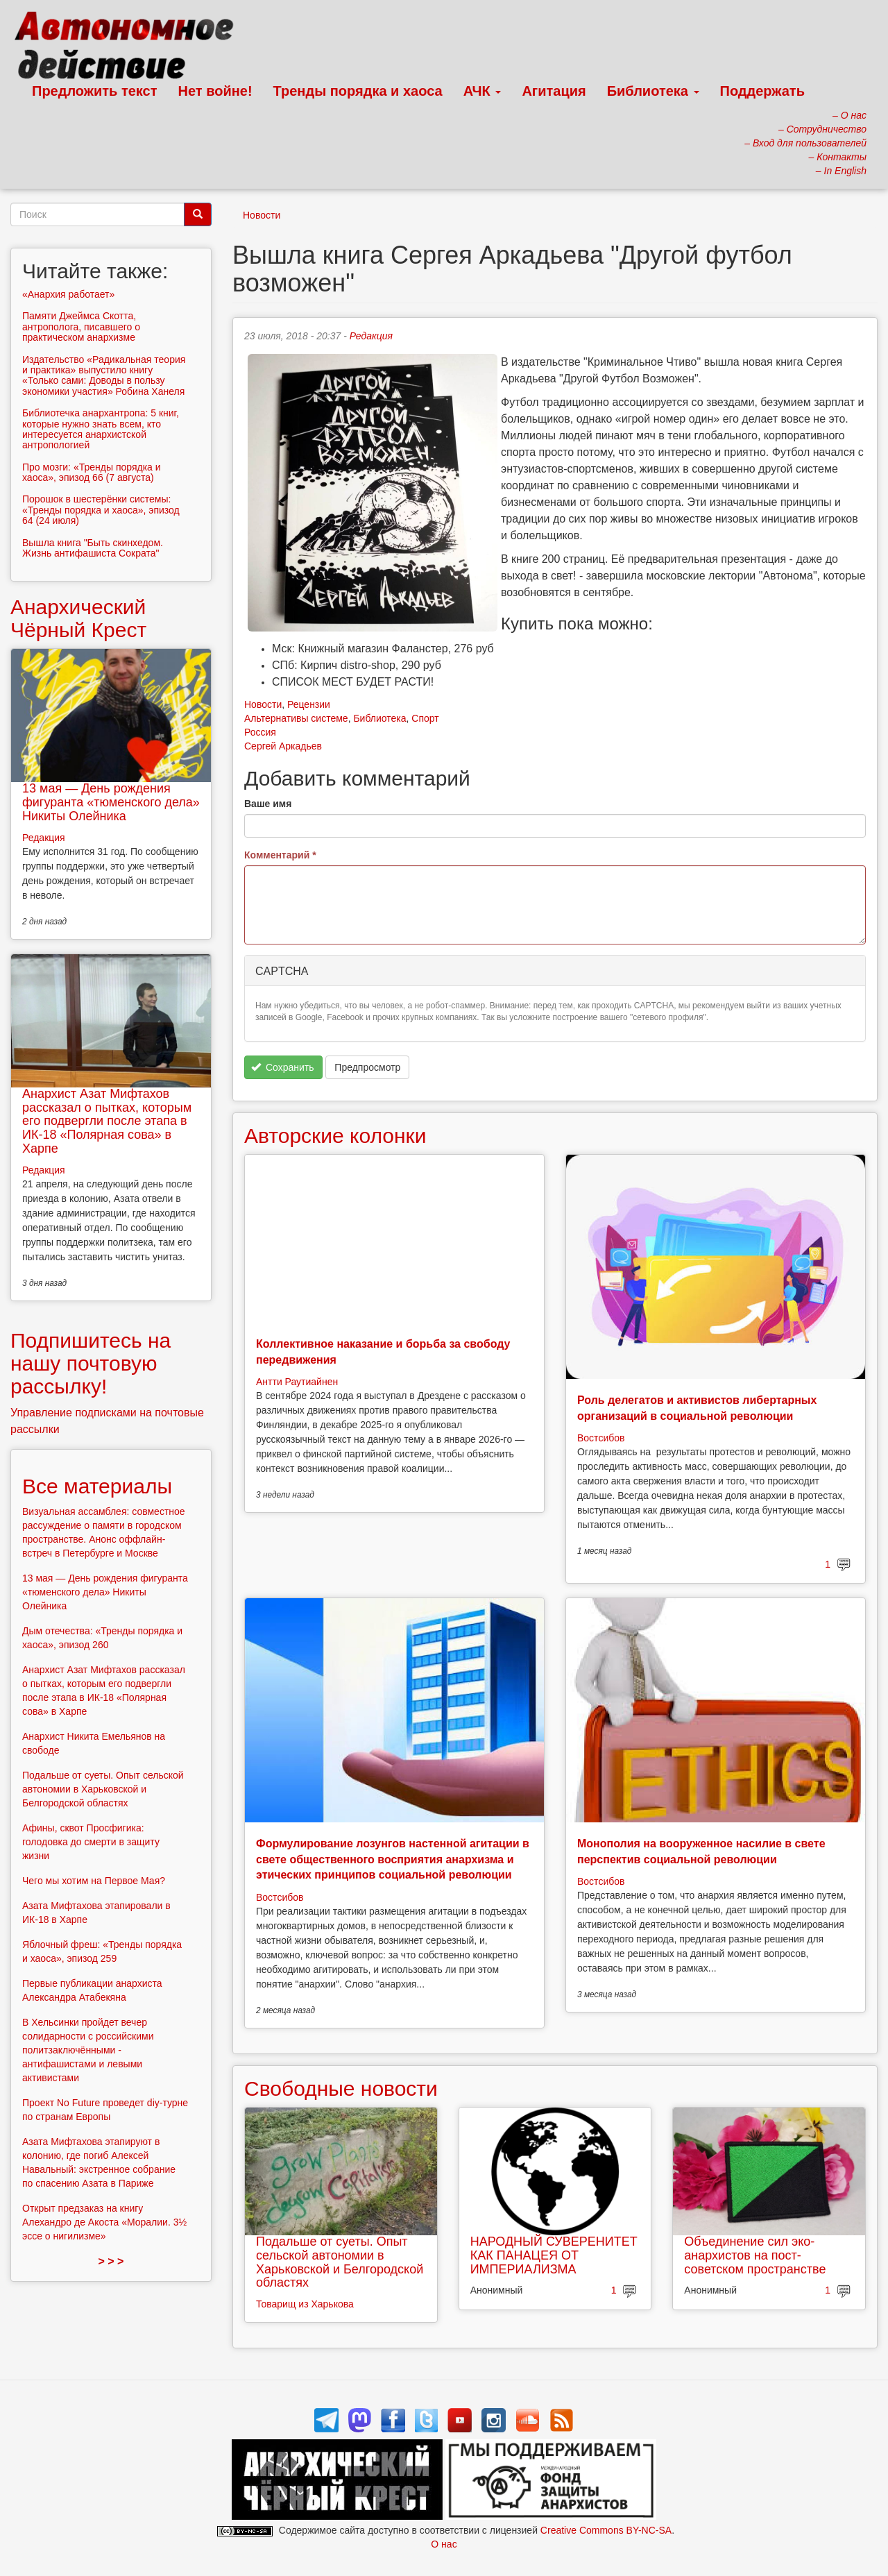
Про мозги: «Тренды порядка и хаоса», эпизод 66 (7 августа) (91, 472)
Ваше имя (267, 803)
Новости (261, 215)
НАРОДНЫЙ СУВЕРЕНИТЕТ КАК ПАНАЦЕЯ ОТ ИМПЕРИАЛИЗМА (554, 2255)
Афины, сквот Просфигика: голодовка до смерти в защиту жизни (91, 1841)
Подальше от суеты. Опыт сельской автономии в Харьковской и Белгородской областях (339, 2262)
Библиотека (653, 91)
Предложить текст (94, 91)
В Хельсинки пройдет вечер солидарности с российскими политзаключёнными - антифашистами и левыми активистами (88, 2050)
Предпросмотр (367, 1067)
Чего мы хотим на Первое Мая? (93, 1880)
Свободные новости (341, 2088)
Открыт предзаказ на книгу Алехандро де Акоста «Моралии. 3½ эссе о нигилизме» (104, 2222)
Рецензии (308, 704)
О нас (443, 2544)
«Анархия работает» (68, 294)
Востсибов (600, 1437)
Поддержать (762, 91)
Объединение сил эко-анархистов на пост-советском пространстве (755, 2255)
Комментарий (280, 855)
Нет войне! (215, 91)
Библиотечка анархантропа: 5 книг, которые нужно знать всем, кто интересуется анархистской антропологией (100, 428)
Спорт (424, 718)
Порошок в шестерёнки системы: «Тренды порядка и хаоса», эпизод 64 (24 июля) (101, 509)
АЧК (482, 91)
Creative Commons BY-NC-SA (606, 2530)
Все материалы (97, 1486)
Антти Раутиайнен (297, 1381)
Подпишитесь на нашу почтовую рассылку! (90, 1363)
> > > (111, 2261)
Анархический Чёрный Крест (78, 618)
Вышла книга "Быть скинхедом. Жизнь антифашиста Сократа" (92, 548)
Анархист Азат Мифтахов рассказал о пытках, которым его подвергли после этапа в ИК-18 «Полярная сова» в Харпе (106, 1121)
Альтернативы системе (296, 718)
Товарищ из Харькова (305, 2304)
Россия (260, 732)
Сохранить (282, 1067)
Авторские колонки (335, 1135)
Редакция (371, 335)
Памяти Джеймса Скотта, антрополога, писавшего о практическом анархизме (81, 326)
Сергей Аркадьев (283, 746)
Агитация (554, 91)
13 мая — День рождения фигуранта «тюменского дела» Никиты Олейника (111, 802)
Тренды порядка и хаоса (358, 91)
